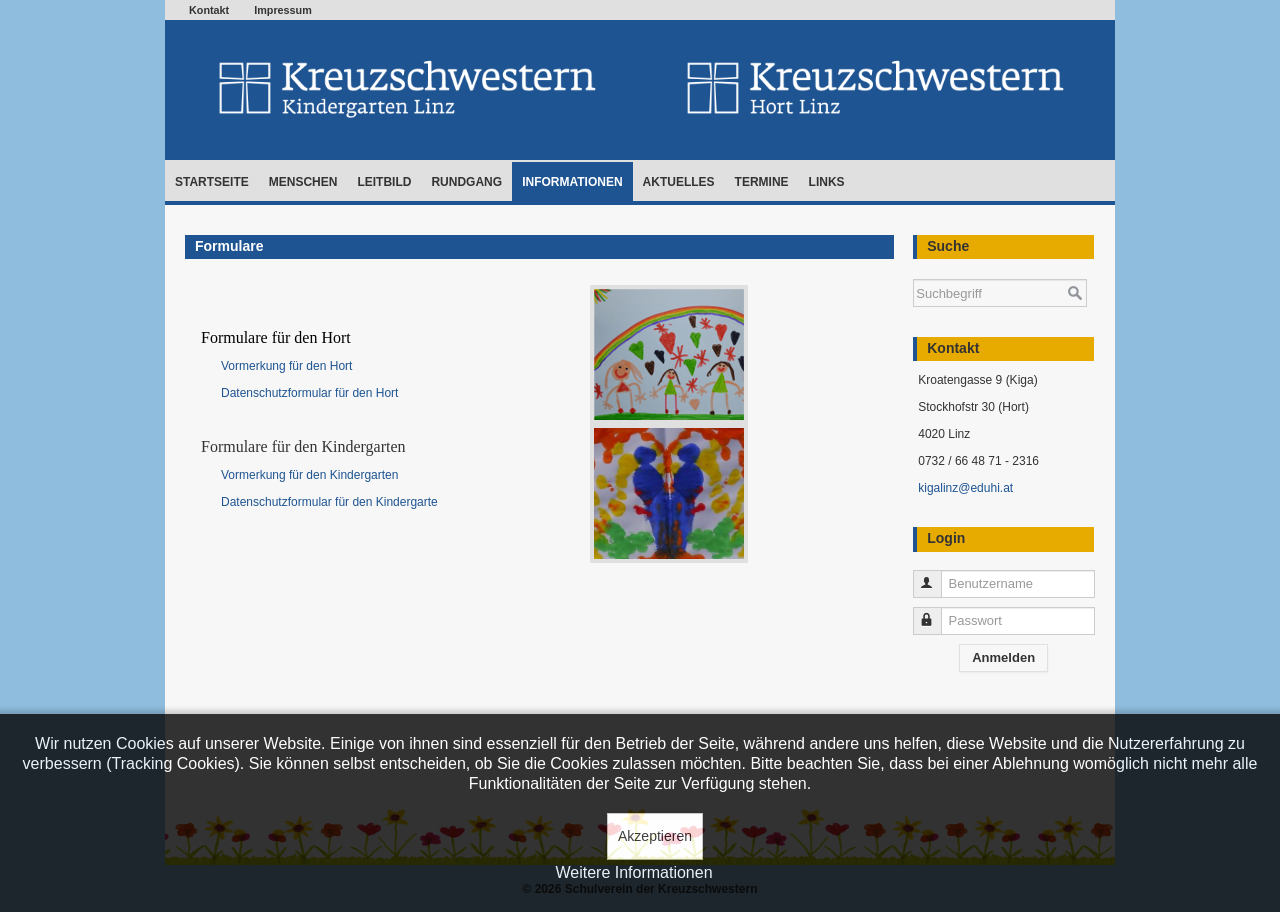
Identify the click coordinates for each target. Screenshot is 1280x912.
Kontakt (209, 10)
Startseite (212, 182)
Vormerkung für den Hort (288, 366)
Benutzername (936, 575)
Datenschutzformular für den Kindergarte (329, 502)
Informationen (572, 182)
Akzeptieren (655, 836)
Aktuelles (679, 182)
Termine (762, 182)
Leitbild (384, 182)
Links (827, 182)
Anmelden (1003, 657)
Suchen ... (913, 269)
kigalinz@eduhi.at (965, 488)
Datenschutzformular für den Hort (309, 393)
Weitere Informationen (633, 872)
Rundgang (466, 182)
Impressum (283, 10)
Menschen (303, 182)
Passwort (936, 612)
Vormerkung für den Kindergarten (309, 475)
